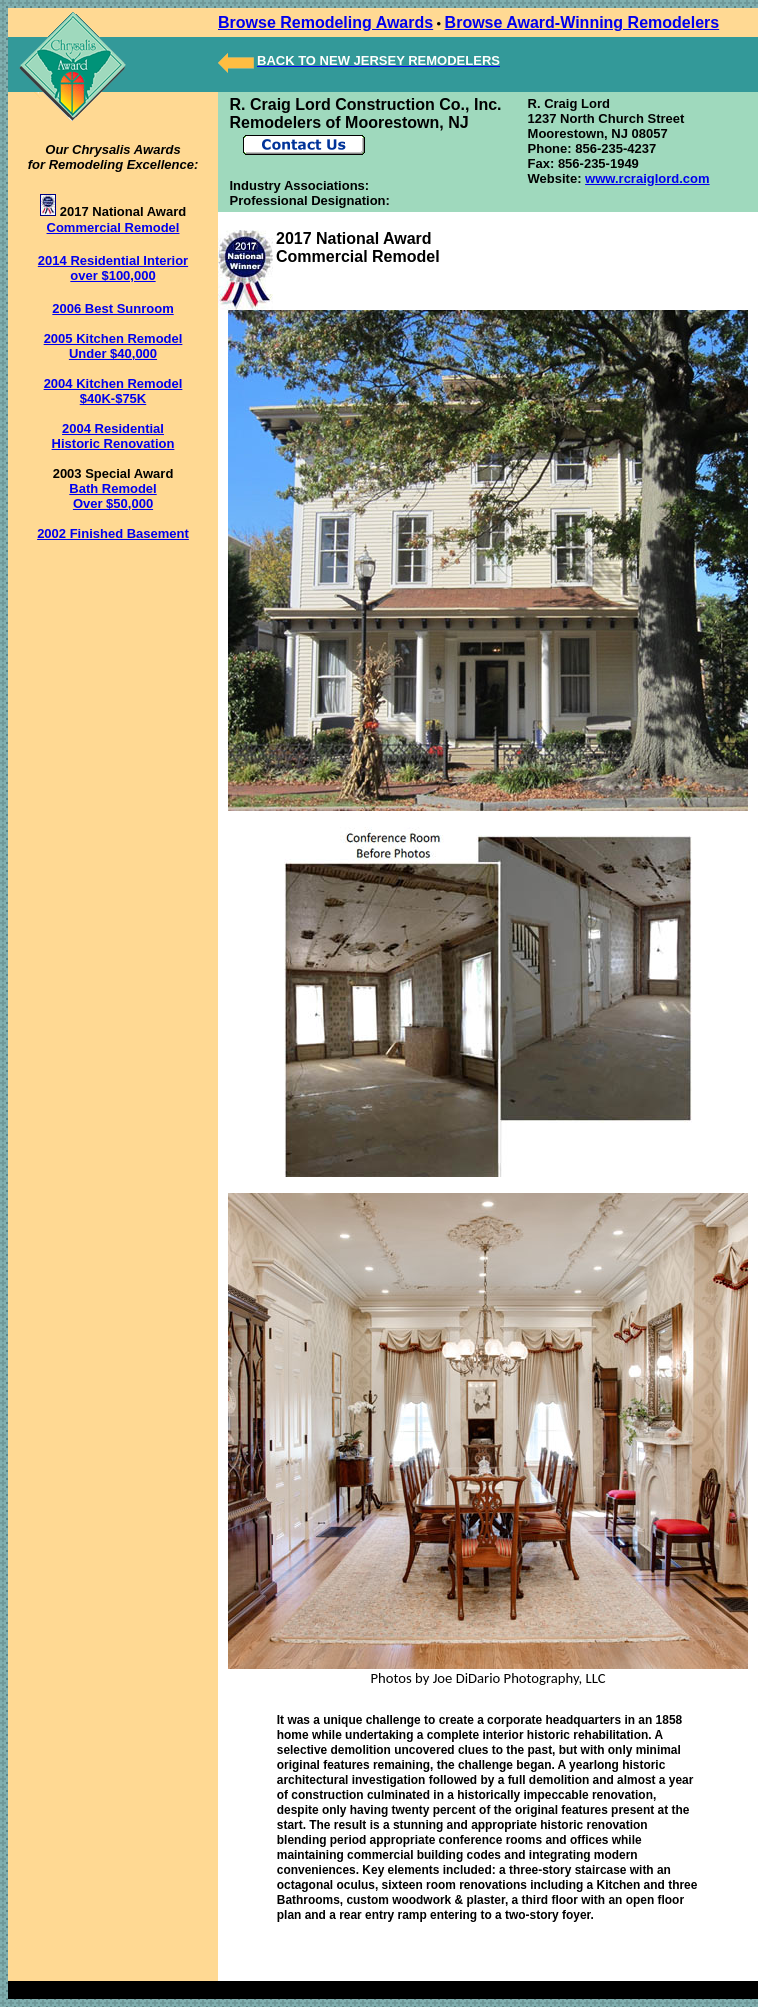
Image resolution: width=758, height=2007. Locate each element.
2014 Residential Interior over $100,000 (113, 268)
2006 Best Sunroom (112, 308)
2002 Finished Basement (113, 533)
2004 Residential (113, 428)
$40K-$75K (113, 398)
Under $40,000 (113, 353)
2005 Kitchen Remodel (113, 338)
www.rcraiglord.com (647, 178)
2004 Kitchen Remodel (113, 383)
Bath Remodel (112, 488)
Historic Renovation (113, 443)
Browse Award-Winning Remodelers (582, 22)
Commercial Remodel (113, 227)
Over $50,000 (113, 503)
